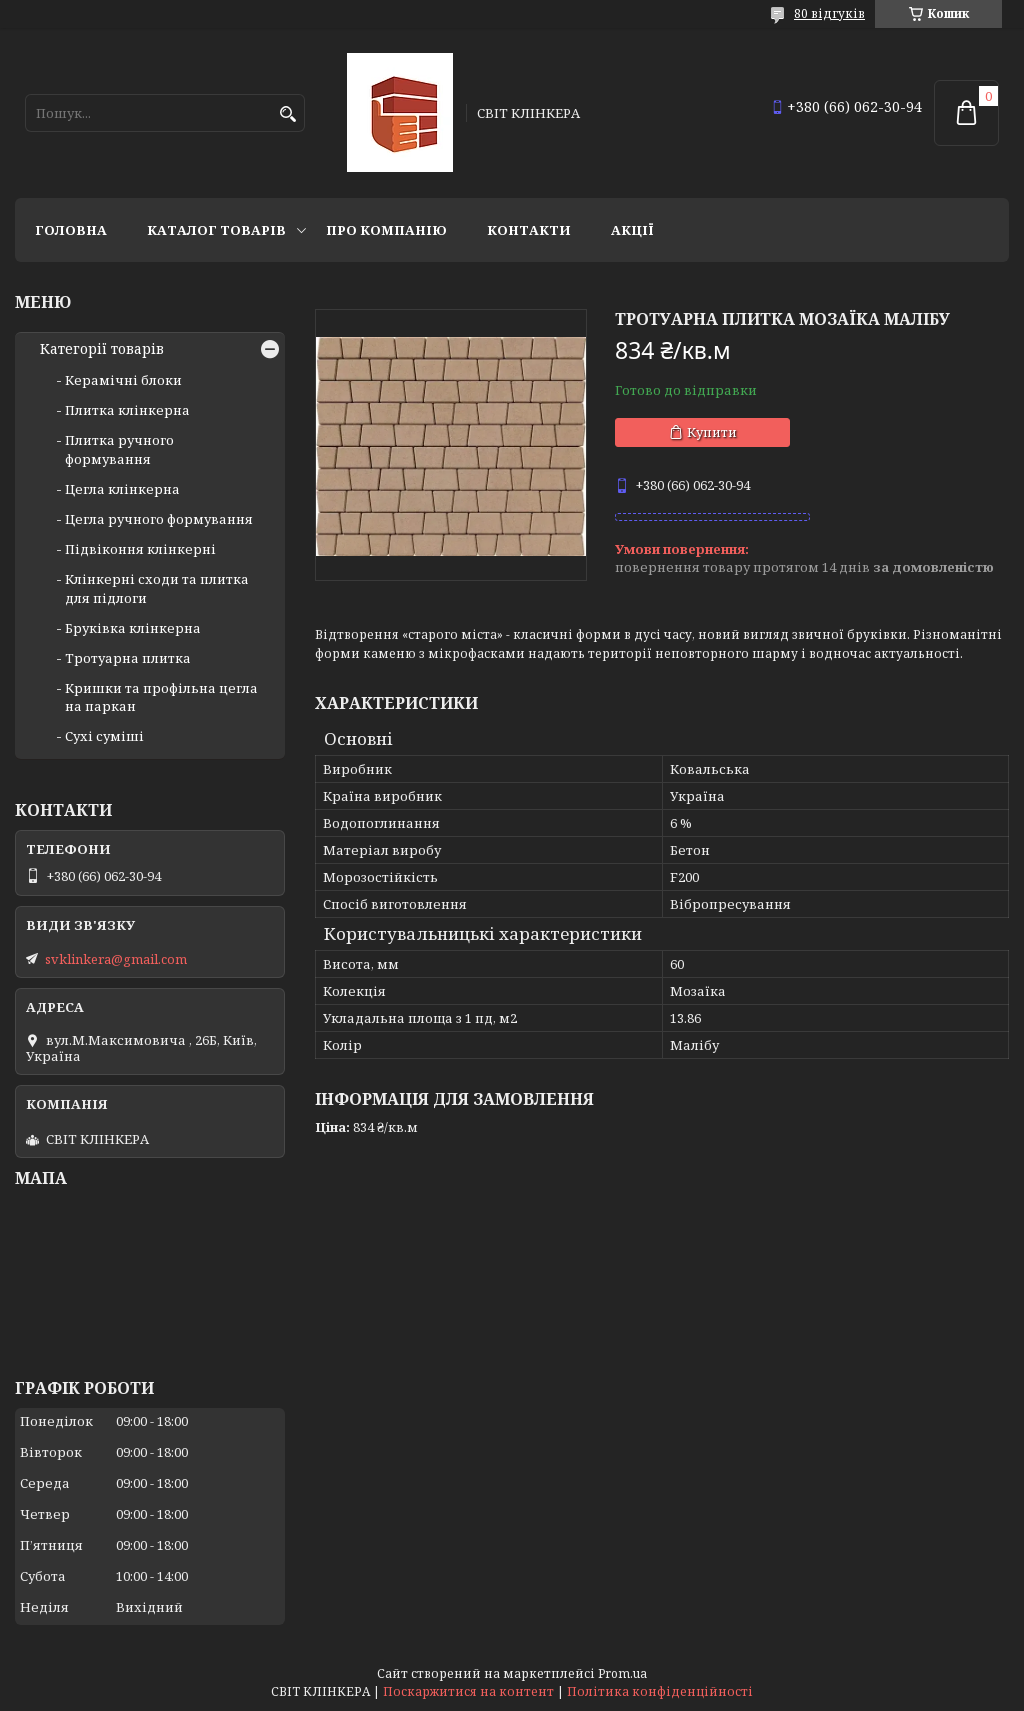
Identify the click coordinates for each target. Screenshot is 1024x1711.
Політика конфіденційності (660, 1691)
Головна (71, 230)
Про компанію (386, 230)
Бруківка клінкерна (133, 628)
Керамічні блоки (123, 380)
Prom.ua (622, 1673)
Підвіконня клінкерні (140, 549)
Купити (712, 432)
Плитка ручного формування (119, 449)
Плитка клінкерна (127, 410)
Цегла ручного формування (159, 519)
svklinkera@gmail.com (116, 959)
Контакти (529, 230)
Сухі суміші (104, 736)
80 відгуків (829, 13)
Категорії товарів (102, 349)
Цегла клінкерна (122, 489)
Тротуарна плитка (128, 658)
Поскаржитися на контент (468, 1691)
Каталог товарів (216, 230)
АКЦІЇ (632, 230)
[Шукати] (287, 114)
